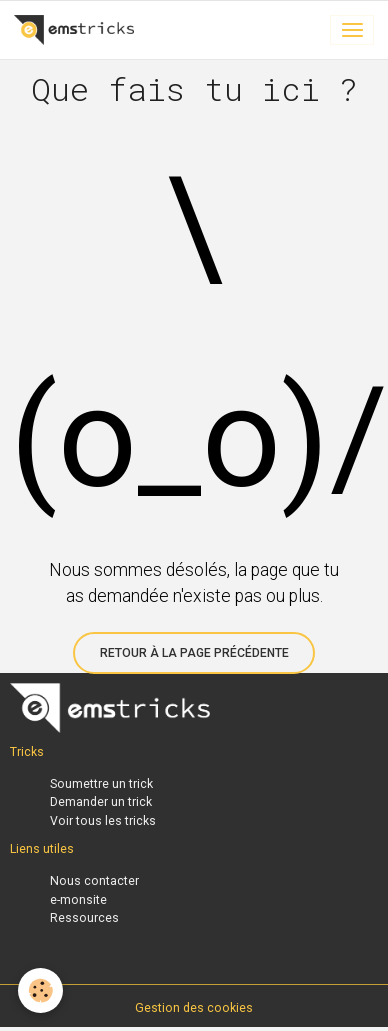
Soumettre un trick (101, 784)
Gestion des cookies (194, 1008)
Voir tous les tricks (103, 821)
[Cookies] (40, 990)
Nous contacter (94, 881)
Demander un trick (101, 802)
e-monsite (78, 900)
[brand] (77, 30)
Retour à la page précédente (194, 653)
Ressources (84, 918)
